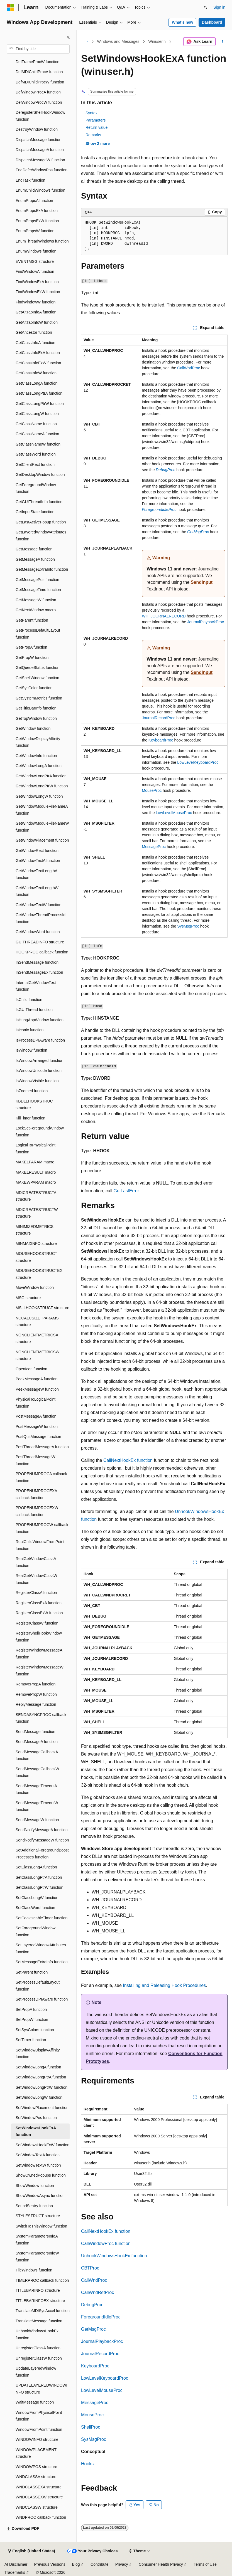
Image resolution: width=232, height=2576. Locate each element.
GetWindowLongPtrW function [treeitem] (42, 786)
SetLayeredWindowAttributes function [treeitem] (41, 1948)
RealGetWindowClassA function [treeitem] (36, 1562)
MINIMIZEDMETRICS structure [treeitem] (34, 1230)
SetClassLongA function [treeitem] (36, 1867)
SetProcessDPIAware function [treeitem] (42, 1999)
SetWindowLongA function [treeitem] (38, 2067)
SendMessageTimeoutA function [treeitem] (36, 1789)
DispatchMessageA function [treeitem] (40, 149)
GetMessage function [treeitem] (34, 549)
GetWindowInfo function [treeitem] (36, 755)
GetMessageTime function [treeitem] (38, 589)
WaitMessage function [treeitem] (35, 2402)
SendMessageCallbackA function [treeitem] (37, 1755)
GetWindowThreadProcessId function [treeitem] (40, 918)
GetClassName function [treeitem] (36, 424)
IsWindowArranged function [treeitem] (39, 1060)
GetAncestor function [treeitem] (34, 332)
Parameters (96, 120)
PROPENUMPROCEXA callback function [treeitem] (36, 1494)
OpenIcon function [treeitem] (31, 1369)
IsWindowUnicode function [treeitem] (39, 1070)
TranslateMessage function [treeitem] (39, 2321)
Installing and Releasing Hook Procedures (164, 1985)
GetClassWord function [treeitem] (36, 454)
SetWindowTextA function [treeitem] (38, 2155)
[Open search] (205, 8)
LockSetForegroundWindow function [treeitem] (40, 1131)
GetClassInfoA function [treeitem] (35, 342)
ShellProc (90, 2427)
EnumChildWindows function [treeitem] (40, 190)
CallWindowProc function (106, 2243)
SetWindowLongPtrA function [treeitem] (41, 2077)
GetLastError (126, 1190)
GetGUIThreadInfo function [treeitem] (39, 502)
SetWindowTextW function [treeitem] (38, 2165)
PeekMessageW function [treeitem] (37, 1389)
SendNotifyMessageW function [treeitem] (42, 1840)
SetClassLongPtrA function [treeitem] (39, 1877)
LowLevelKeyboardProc (197, 762)
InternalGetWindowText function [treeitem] (36, 986)
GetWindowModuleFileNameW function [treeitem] (42, 826)
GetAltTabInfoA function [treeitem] (36, 312)
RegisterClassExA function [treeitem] (39, 1603)
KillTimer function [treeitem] (30, 1118)
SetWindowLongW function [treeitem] (39, 2097)
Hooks (87, 2463)
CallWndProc (188, 368)
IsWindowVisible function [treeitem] (37, 1081)
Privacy (121, 2564)
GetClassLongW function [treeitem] (37, 413)
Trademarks (14, 2572)
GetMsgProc (93, 2329)
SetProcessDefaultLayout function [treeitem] (38, 1985)
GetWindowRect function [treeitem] (37, 850)
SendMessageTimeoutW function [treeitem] (37, 1806)
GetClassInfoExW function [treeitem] (38, 363)
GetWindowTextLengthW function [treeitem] (37, 891)
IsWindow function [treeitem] (31, 1050)
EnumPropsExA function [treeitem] (37, 210)
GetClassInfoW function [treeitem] (36, 373)
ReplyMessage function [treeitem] (36, 1704)
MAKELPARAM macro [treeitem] (35, 1162)
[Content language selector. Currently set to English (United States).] (31, 2551)
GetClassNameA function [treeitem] (37, 434)
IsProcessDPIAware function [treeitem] (40, 1040)
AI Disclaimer (15, 2564)
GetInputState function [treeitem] (35, 512)
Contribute (100, 2564)
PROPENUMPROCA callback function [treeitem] (41, 1477)
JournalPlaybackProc (205, 622)
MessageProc (154, 846)
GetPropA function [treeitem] (31, 647)
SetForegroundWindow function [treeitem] (35, 1931)
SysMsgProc (188, 926)
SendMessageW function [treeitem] (37, 1820)
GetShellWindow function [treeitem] (37, 678)
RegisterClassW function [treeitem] (37, 1623)
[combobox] (38, 49)
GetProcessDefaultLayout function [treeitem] (38, 633)
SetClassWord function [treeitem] (35, 1907)
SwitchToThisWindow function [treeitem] (41, 2226)
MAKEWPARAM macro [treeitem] (36, 1182)
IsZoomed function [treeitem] (32, 1091)
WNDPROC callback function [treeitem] (41, 2517)
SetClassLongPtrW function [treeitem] (39, 1887)
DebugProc (92, 2304)
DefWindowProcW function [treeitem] (39, 102)
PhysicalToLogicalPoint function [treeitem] (35, 1402)
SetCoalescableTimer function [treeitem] (41, 1918)
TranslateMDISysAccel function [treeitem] (43, 2310)
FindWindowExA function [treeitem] (37, 282)
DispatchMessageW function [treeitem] (40, 160)
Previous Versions (49, 2564)
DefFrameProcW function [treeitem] (37, 62)
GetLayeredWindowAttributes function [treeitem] (41, 535)
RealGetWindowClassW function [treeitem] (36, 1579)
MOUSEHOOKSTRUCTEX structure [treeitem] (39, 1274)
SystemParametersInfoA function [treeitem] (37, 2239)
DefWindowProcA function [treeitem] (38, 92)
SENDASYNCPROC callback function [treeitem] (41, 1718)
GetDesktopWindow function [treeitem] (40, 474)
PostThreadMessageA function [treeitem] (42, 1447)
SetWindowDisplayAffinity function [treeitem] (38, 2053)
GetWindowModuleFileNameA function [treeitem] (42, 809)
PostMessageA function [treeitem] (36, 1416)
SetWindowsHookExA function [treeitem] (36, 2131)
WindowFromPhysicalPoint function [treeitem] (39, 2416)
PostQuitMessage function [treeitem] (38, 1436)
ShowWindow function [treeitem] (35, 2185)
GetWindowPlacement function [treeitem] (42, 840)
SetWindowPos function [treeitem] (36, 2117)
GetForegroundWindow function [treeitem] (36, 488)
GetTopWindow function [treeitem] (36, 718)
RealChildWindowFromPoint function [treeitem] (40, 1545)
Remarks (93, 135)
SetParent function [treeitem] (32, 1972)
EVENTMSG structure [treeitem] (35, 261)
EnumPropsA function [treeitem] (34, 200)
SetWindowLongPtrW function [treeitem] (41, 2087)
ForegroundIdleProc (100, 2317)
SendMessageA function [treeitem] (37, 1741)
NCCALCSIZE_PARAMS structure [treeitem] (37, 1321)
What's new (182, 22)
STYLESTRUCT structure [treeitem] (38, 2216)
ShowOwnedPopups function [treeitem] (41, 2175)
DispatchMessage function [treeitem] (38, 139)
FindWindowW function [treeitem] (35, 302)
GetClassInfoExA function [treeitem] (38, 352)
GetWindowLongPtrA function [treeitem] (41, 776)
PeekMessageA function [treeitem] (36, 1379)
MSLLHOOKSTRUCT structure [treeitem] (42, 1308)
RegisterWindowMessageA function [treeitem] (39, 1653)
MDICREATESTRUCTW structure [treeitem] (37, 1213)
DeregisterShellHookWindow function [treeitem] (40, 116)
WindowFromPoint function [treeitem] (39, 2429)
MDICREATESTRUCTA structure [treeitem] (36, 1196)
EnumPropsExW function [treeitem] (37, 221)
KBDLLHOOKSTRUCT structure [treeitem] (35, 1104)
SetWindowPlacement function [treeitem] (42, 2107)
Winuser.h (157, 41)
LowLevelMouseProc (174, 812)
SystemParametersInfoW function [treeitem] (37, 2256)
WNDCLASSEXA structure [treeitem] (39, 2487)
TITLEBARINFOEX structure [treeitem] (40, 2300)
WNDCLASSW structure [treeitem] (37, 2507)
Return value (97, 127)
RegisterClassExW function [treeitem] (39, 1613)
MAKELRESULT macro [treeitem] (36, 1172)
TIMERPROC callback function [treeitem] (42, 2280)
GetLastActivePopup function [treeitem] (41, 522)
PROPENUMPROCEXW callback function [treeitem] (37, 1511)
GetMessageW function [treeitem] (36, 600)
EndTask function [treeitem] (30, 180)
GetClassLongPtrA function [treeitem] (39, 393)
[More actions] (223, 41)
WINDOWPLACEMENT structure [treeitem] (36, 2453)
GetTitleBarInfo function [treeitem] (36, 708)
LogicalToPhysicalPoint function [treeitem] (35, 1148)
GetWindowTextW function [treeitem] (38, 905)
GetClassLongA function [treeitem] (36, 383)
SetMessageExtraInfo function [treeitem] (42, 1962)
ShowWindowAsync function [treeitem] (40, 2195)
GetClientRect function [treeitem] (35, 464)
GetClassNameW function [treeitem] (38, 444)
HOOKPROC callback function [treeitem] (42, 952)
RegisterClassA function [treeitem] (36, 1592)
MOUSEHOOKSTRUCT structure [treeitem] (36, 1257)
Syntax (91, 113)
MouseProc (152, 790)
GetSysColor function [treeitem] (34, 688)
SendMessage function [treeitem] (35, 1731)
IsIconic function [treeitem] (29, 1030)
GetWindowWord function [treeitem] (38, 931)
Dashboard (212, 22)
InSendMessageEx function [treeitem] (39, 972)
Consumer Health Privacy (161, 2564)
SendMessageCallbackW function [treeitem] (37, 1772)
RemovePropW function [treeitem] (36, 1694)
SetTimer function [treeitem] (31, 2040)
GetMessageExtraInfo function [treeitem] (42, 569)
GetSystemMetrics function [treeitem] (39, 698)
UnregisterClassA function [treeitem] (38, 2348)
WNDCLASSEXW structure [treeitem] (39, 2497)
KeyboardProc (160, 740)
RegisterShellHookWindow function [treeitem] (39, 1636)
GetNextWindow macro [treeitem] (36, 610)
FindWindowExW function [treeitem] (38, 292)
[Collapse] (68, 37)
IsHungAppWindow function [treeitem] (40, 1020)
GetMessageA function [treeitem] (35, 559)
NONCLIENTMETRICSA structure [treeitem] (37, 1338)
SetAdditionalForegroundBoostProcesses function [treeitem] (42, 1853)
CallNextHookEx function (128, 1460)
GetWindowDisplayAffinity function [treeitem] (38, 742)
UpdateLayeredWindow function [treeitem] (36, 2371)
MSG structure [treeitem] (28, 1298)
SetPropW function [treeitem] (32, 2019)
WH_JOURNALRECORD (164, 616)
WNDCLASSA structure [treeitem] (36, 2476)
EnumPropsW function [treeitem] (35, 231)
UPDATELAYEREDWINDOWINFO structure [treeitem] (41, 2388)
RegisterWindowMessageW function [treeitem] (40, 1670)
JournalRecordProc (158, 718)
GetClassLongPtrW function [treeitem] (40, 403)
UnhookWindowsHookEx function (114, 2255)
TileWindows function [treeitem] (34, 2270)
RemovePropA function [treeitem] (35, 1684)
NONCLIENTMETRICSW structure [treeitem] (37, 1355)
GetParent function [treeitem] (32, 620)
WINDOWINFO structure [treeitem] (37, 2439)
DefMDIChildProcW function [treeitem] (40, 82)
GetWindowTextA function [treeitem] (38, 860)
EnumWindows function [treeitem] (36, 251)
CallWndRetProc (97, 2292)
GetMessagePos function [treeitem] (37, 579)
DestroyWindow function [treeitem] (37, 129)
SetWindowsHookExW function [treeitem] (42, 2145)
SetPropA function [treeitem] (31, 2009)
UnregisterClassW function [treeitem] (39, 2358)
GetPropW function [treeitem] (32, 657)
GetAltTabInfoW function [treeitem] (37, 322)
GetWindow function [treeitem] (33, 728)
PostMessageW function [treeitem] (37, 1426)
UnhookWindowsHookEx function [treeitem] (37, 2334)
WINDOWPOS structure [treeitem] (36, 2466)
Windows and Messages (118, 41)
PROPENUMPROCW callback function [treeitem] (42, 1528)
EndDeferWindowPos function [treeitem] (41, 170)
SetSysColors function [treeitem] (35, 2030)
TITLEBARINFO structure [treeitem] (38, 2290)
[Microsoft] (10, 7)
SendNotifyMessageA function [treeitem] (42, 1830)
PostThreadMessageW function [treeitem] (35, 1460)
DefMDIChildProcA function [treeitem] (39, 72)
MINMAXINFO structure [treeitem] (36, 1243)
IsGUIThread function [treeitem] (34, 1009)
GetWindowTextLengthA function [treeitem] (36, 874)
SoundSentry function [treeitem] (34, 2206)
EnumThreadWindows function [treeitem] (42, 241)
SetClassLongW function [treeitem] (37, 1897)
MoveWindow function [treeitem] (35, 1287)
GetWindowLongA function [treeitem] (39, 765)
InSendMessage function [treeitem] (37, 962)
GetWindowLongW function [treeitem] (39, 796)
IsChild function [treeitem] (29, 999)
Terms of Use (205, 2564)
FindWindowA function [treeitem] (35, 271)
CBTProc (90, 2268)
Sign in (219, 7)
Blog (76, 2564)
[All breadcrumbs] (86, 41)
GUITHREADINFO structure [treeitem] (40, 942)
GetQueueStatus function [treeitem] (37, 667)
